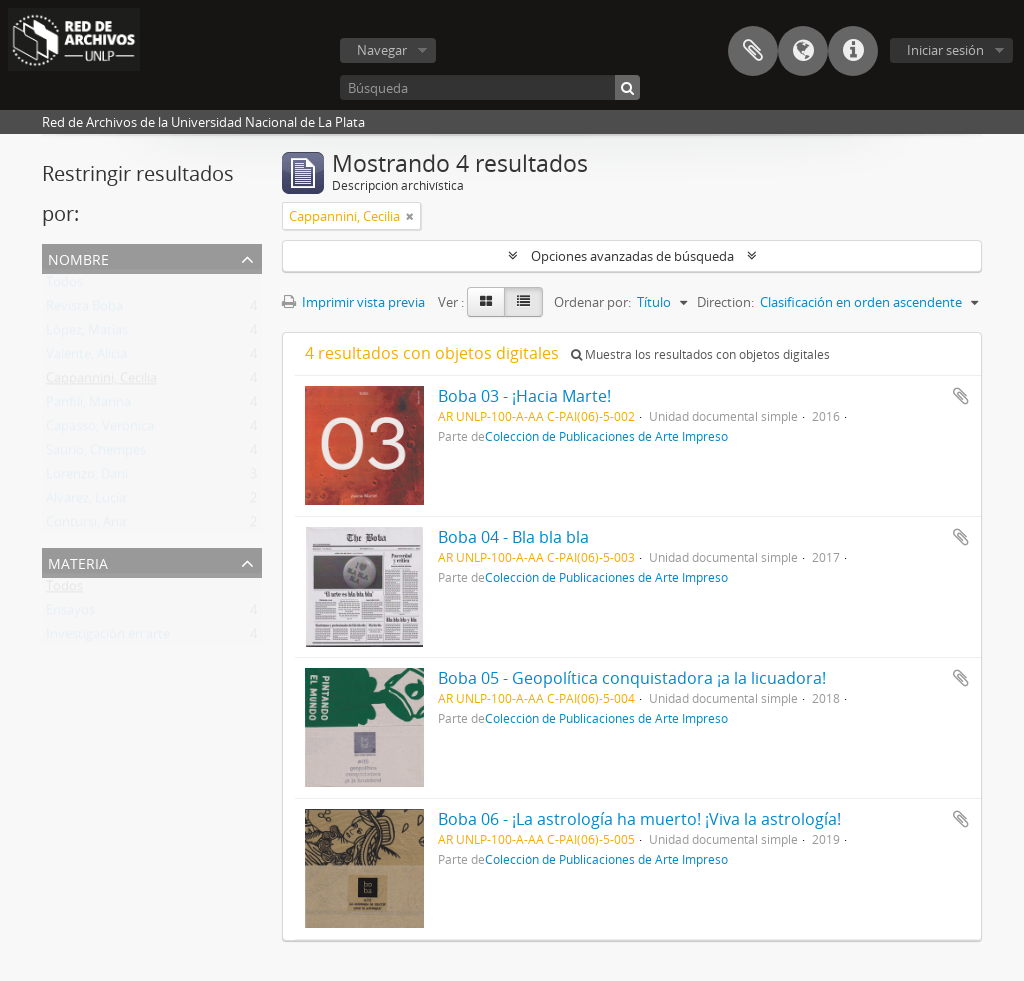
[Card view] (486, 302)
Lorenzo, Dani (87, 478)
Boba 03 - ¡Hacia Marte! (524, 396)
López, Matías (87, 334)
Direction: (725, 302)
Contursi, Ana (86, 526)
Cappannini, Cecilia (101, 382)
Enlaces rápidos (853, 51)
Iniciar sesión (945, 50)
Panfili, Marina (88, 406)
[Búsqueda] (490, 87)
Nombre (78, 257)
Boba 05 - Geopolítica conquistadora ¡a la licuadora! (632, 678)
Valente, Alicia (86, 358)
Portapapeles (753, 51)
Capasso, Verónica (100, 430)
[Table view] (523, 302)
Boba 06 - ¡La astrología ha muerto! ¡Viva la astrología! (639, 819)
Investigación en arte (108, 638)
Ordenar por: (592, 302)
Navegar (382, 50)
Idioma (803, 51)
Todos (64, 286)
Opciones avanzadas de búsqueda (632, 256)
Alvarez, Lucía (86, 502)
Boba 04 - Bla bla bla (513, 537)
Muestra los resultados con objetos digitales (700, 354)
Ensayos (70, 614)
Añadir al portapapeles (961, 396)
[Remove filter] (410, 216)
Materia (78, 561)
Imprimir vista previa (353, 302)
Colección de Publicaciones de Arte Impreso (606, 436)
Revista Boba (84, 310)
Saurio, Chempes (96, 454)
